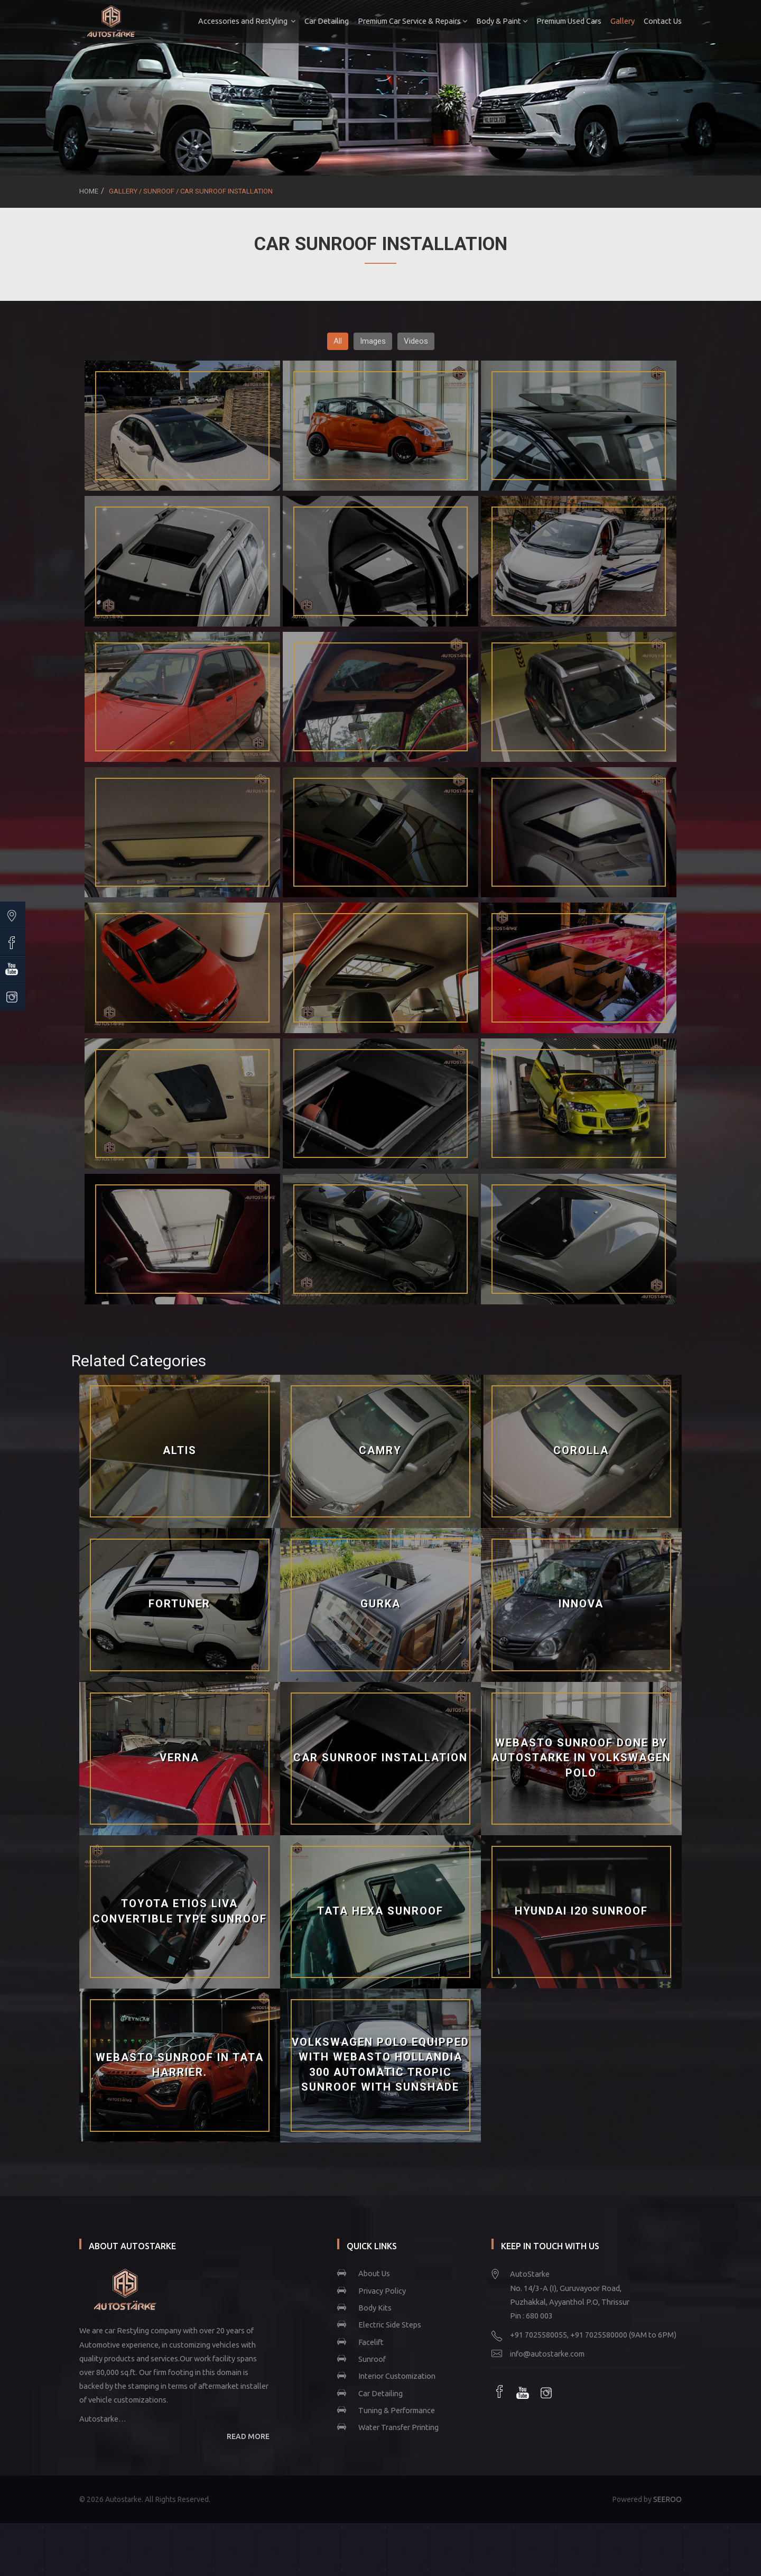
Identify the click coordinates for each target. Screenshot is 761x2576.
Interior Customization (396, 2375)
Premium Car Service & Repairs (412, 20)
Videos (416, 341)
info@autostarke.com (547, 2353)
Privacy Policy (382, 2290)
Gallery (622, 20)
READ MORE (248, 2436)
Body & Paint (501, 20)
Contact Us (663, 20)
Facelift (371, 2342)
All (337, 341)
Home (88, 191)
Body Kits (375, 2307)
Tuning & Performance (396, 2410)
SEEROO (667, 2499)
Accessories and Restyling (246, 20)
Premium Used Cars (568, 20)
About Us (374, 2273)
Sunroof (372, 2358)
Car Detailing (326, 20)
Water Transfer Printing (398, 2427)
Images (373, 341)
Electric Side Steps (389, 2324)
